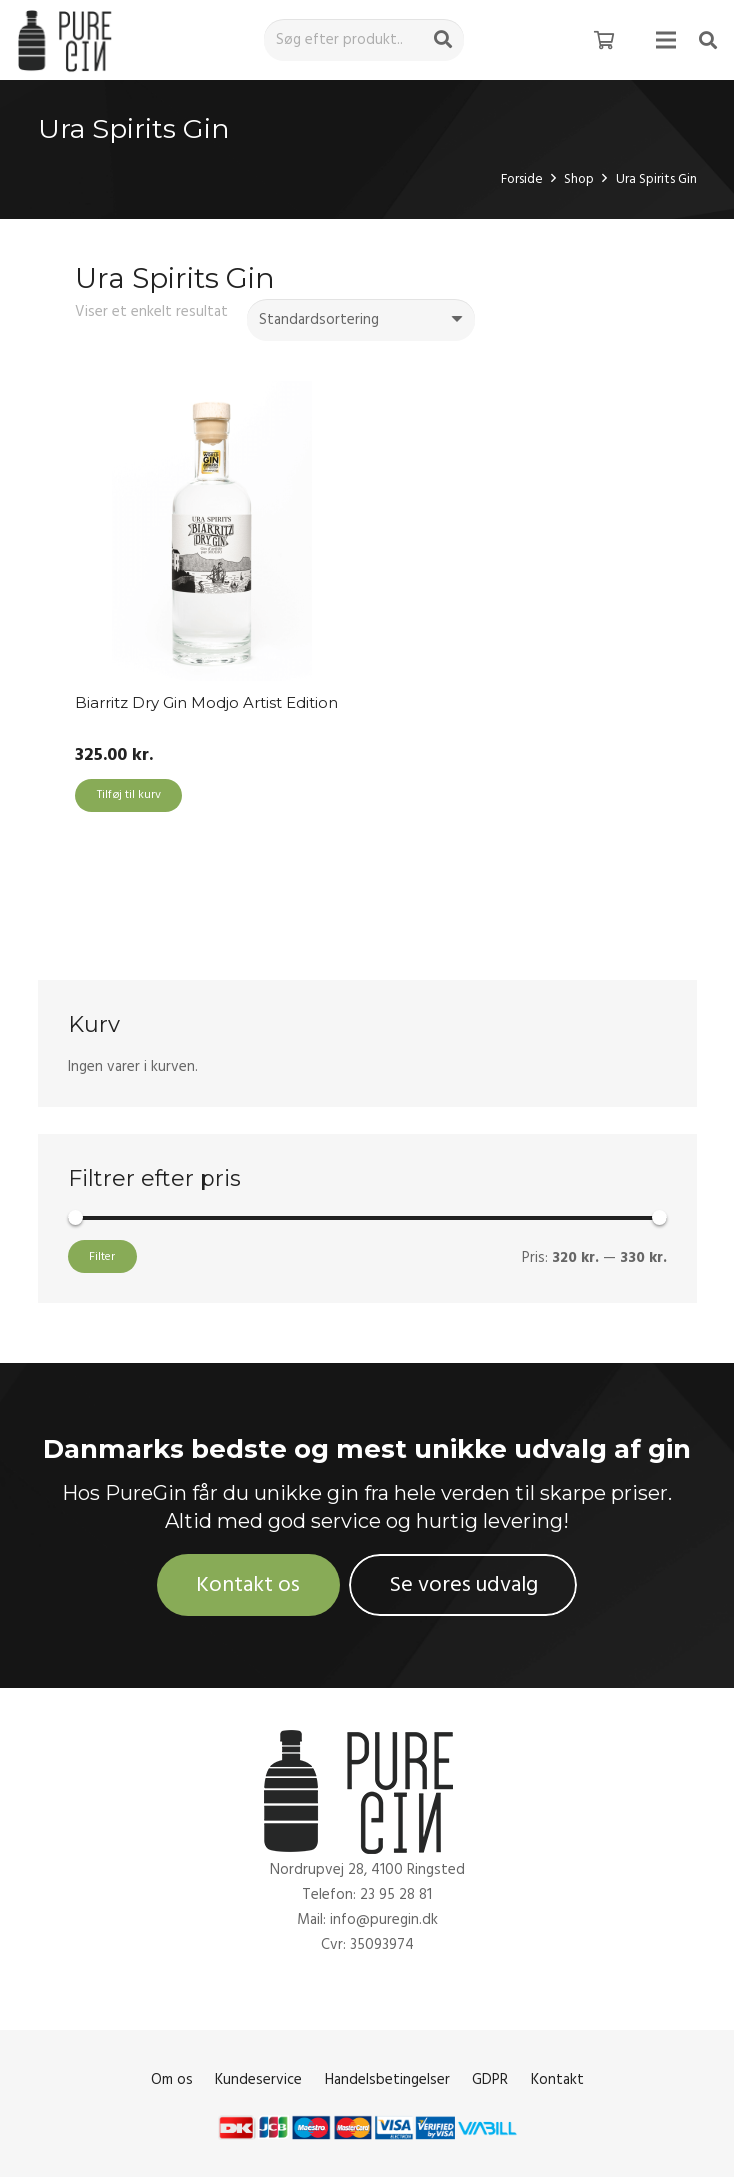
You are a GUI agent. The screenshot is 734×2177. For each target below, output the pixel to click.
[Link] (69, 40)
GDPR (490, 2079)
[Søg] (443, 40)
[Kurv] (604, 40)
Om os (172, 2079)
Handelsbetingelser (387, 2079)
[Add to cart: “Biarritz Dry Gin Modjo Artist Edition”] (128, 796)
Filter (102, 1256)
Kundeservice (258, 2079)
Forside (522, 179)
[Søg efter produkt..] (364, 40)
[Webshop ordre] (361, 320)
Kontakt (557, 2079)
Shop (579, 179)
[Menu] (666, 40)
